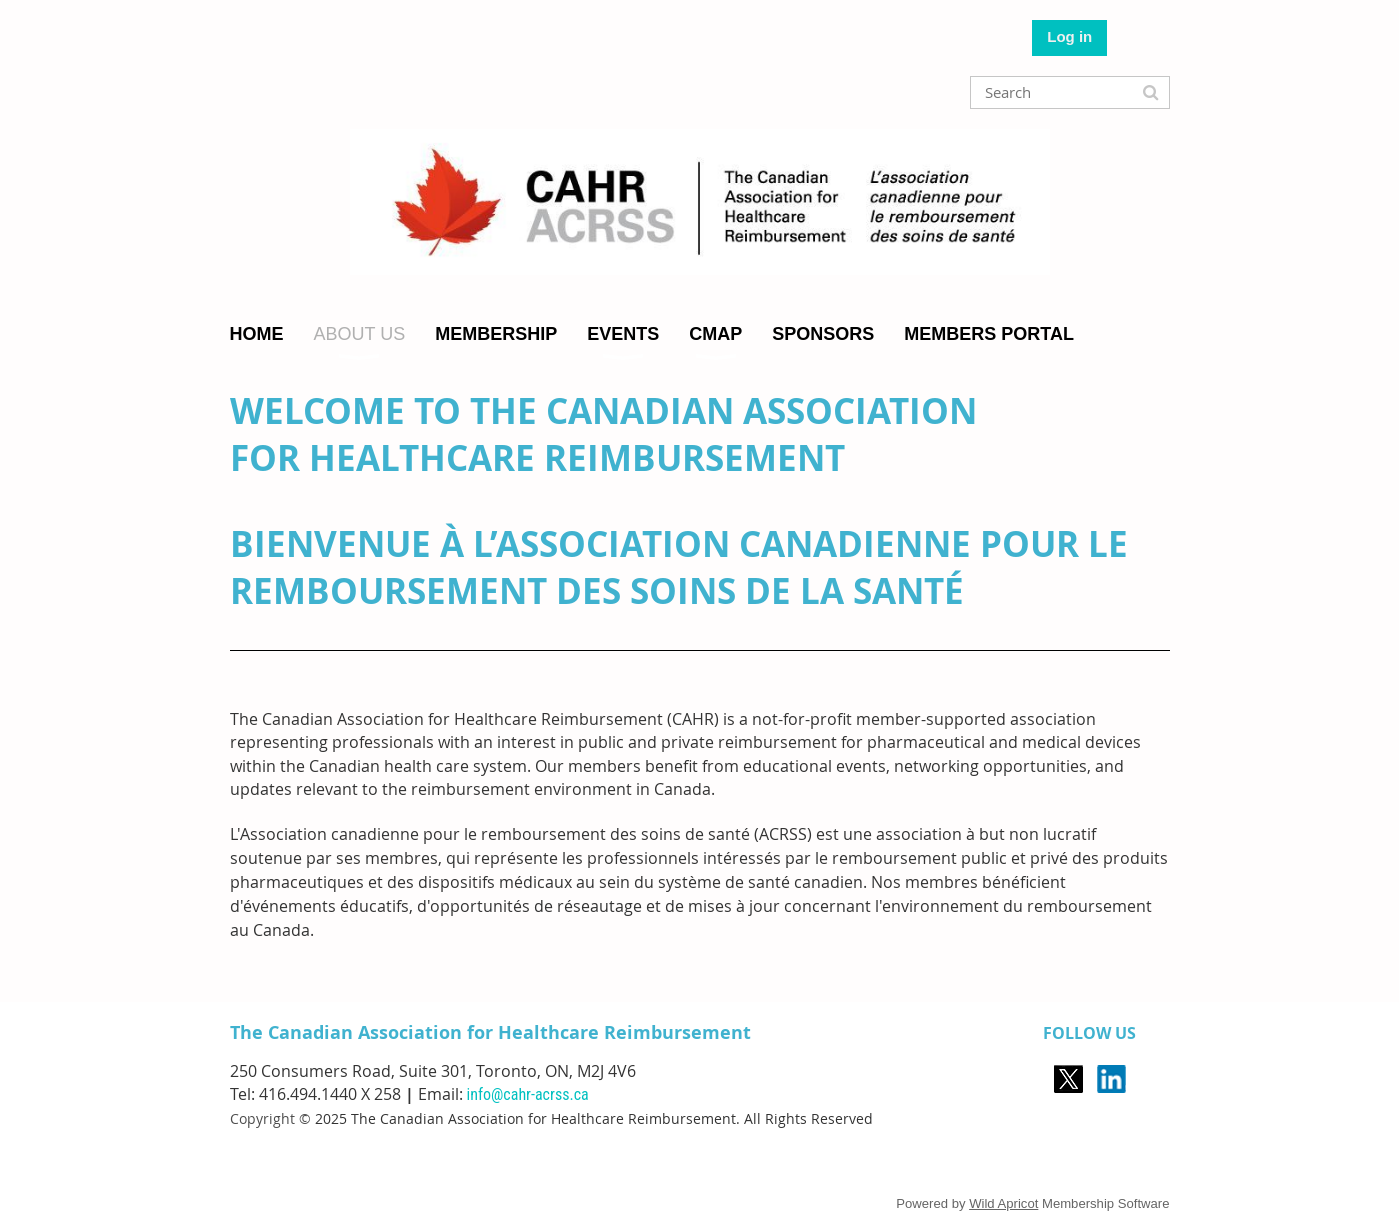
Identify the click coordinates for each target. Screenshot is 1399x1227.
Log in (1069, 36)
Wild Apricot (1003, 1203)
